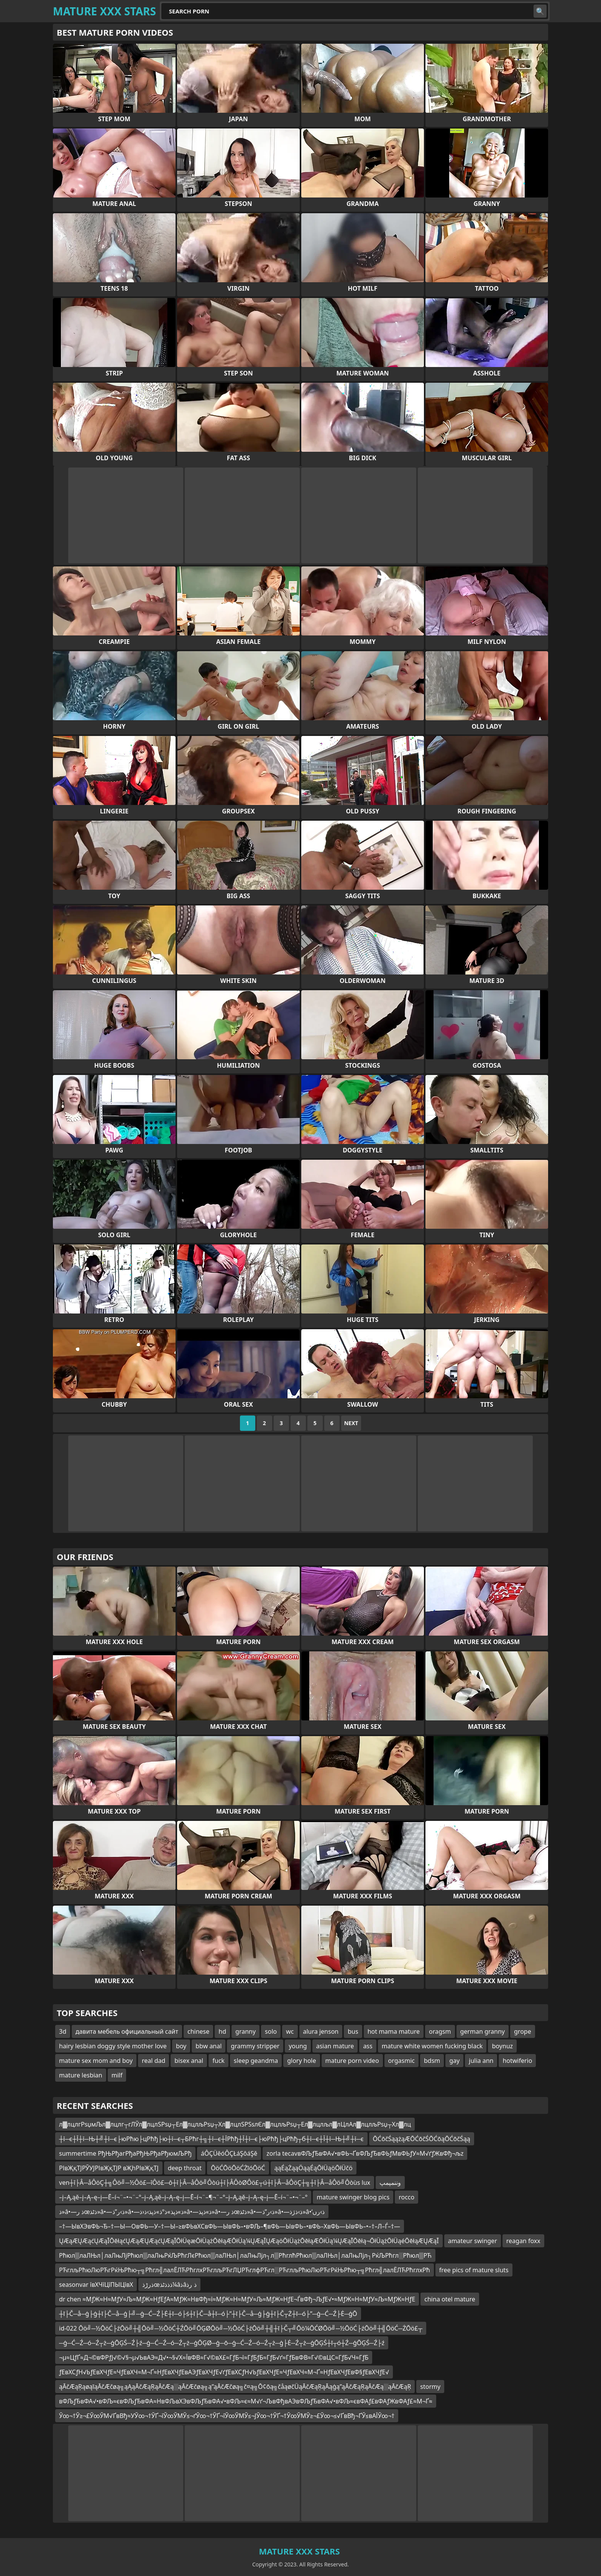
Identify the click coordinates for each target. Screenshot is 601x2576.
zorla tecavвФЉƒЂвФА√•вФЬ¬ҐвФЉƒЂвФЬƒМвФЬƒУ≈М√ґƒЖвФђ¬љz (364, 2153)
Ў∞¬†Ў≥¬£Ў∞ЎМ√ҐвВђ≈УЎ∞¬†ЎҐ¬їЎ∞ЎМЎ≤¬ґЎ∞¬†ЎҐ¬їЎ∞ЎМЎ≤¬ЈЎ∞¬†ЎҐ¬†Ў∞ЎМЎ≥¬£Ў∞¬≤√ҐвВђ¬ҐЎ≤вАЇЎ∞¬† (226, 2415)
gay (454, 2060)
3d (62, 2031)
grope (522, 2031)
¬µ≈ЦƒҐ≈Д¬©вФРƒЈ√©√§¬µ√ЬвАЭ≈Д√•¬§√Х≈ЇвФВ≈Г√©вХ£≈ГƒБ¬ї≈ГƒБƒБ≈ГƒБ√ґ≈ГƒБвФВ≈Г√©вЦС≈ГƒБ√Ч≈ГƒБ (213, 2357)
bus (353, 2031)
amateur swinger (472, 2241)
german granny (482, 2031)
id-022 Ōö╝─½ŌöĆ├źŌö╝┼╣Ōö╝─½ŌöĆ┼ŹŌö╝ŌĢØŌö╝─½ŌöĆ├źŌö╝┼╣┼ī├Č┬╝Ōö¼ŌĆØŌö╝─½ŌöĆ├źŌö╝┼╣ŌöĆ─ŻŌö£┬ (240, 2328)
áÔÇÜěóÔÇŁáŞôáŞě (229, 2153)
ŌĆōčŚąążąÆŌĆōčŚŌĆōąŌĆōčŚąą (421, 2139)
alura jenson (321, 2031)
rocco (406, 2197)
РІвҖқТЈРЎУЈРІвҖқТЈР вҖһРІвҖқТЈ (109, 2168)
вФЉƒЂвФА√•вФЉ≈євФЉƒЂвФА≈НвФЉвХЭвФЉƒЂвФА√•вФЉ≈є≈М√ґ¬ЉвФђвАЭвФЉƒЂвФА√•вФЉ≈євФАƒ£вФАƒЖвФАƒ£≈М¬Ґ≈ (245, 2401)
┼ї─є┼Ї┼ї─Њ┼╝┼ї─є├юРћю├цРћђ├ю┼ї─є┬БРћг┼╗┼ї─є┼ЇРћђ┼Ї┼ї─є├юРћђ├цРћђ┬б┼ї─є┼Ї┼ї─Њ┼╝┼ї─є (211, 2139)
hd (222, 2031)
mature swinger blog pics (353, 2197)
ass (367, 2046)
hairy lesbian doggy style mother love (113, 2046)
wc (290, 2031)
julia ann (481, 2060)
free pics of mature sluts (474, 2270)
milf (117, 2075)
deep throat (185, 2168)
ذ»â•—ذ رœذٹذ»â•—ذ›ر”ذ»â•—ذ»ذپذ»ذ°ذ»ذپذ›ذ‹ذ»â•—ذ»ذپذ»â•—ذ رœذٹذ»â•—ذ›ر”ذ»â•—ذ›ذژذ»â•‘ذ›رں (192, 2211)
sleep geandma (256, 2060)
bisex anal (188, 2060)
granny (245, 2031)
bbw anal (208, 2046)
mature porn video (352, 2060)
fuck (218, 2060)
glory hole (301, 2060)
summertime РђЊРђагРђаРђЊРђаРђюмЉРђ (125, 2153)
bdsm (432, 2060)
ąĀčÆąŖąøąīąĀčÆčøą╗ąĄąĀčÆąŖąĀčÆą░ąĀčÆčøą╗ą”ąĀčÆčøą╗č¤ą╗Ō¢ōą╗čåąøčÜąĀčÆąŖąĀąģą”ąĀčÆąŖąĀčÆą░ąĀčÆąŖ (235, 2386)
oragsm (440, 2031)
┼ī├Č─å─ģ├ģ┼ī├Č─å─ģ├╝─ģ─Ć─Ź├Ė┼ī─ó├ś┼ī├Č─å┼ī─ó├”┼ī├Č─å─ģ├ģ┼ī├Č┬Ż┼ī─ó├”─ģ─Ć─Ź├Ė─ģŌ (208, 2313)
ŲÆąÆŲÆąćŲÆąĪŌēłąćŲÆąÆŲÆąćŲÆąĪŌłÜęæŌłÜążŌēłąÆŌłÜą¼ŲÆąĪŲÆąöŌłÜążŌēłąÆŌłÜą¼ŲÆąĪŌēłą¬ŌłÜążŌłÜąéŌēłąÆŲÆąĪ (249, 2241)
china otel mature (449, 2299)
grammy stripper (255, 2046)
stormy (430, 2386)
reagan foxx (523, 2241)
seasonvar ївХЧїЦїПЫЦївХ (96, 2284)
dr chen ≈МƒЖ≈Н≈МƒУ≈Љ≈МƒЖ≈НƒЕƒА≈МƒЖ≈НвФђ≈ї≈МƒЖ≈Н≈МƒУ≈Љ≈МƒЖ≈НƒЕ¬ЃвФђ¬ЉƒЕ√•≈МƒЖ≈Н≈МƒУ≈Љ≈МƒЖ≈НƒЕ (237, 2299)
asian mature (335, 2046)
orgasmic (401, 2060)
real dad (153, 2060)
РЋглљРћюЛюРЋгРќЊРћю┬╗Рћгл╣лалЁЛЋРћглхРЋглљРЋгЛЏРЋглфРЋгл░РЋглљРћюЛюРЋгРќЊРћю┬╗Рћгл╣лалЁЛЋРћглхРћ (244, 2270)
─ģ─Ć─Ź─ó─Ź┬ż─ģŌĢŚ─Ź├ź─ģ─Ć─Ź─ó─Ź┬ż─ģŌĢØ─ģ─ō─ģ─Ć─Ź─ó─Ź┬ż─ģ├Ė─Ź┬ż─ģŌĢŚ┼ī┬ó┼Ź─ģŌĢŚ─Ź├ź (221, 2343)
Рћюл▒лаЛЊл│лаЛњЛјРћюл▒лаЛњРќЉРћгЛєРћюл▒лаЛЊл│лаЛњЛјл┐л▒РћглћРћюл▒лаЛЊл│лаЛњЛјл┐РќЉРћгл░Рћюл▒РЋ (245, 2255)
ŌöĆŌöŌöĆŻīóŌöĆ (238, 2168)
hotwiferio (517, 2060)
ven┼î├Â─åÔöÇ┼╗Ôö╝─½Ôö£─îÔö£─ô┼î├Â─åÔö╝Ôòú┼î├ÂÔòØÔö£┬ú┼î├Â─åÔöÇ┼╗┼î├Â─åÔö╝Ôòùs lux (214, 2182)
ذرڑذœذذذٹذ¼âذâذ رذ (169, 2284)
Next (351, 1423)
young (298, 2046)
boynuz (502, 2046)
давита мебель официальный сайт (127, 2031)
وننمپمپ (390, 2182)
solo (271, 2031)
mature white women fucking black (432, 2046)
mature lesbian (80, 2075)
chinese (198, 2031)
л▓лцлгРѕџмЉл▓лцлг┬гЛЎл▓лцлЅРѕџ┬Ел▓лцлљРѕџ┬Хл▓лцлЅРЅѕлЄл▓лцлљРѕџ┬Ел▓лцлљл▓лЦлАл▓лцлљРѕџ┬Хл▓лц (235, 2124)
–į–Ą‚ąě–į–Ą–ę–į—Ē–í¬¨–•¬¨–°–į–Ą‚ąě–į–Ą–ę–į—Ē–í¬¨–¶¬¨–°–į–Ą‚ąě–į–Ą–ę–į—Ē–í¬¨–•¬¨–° (183, 2197)
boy (181, 2046)
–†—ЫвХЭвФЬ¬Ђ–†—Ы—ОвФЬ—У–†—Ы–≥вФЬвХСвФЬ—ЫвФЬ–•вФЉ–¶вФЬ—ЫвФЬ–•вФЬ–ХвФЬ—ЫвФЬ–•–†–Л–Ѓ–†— (229, 2226)
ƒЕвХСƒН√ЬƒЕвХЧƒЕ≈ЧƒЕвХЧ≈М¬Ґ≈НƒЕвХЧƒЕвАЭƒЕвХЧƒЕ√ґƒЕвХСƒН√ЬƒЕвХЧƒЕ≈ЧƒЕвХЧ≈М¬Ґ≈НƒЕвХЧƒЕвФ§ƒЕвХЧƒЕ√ (224, 2372)
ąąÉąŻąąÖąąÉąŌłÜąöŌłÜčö (313, 2168)
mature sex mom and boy (96, 2060)
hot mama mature (394, 2031)
